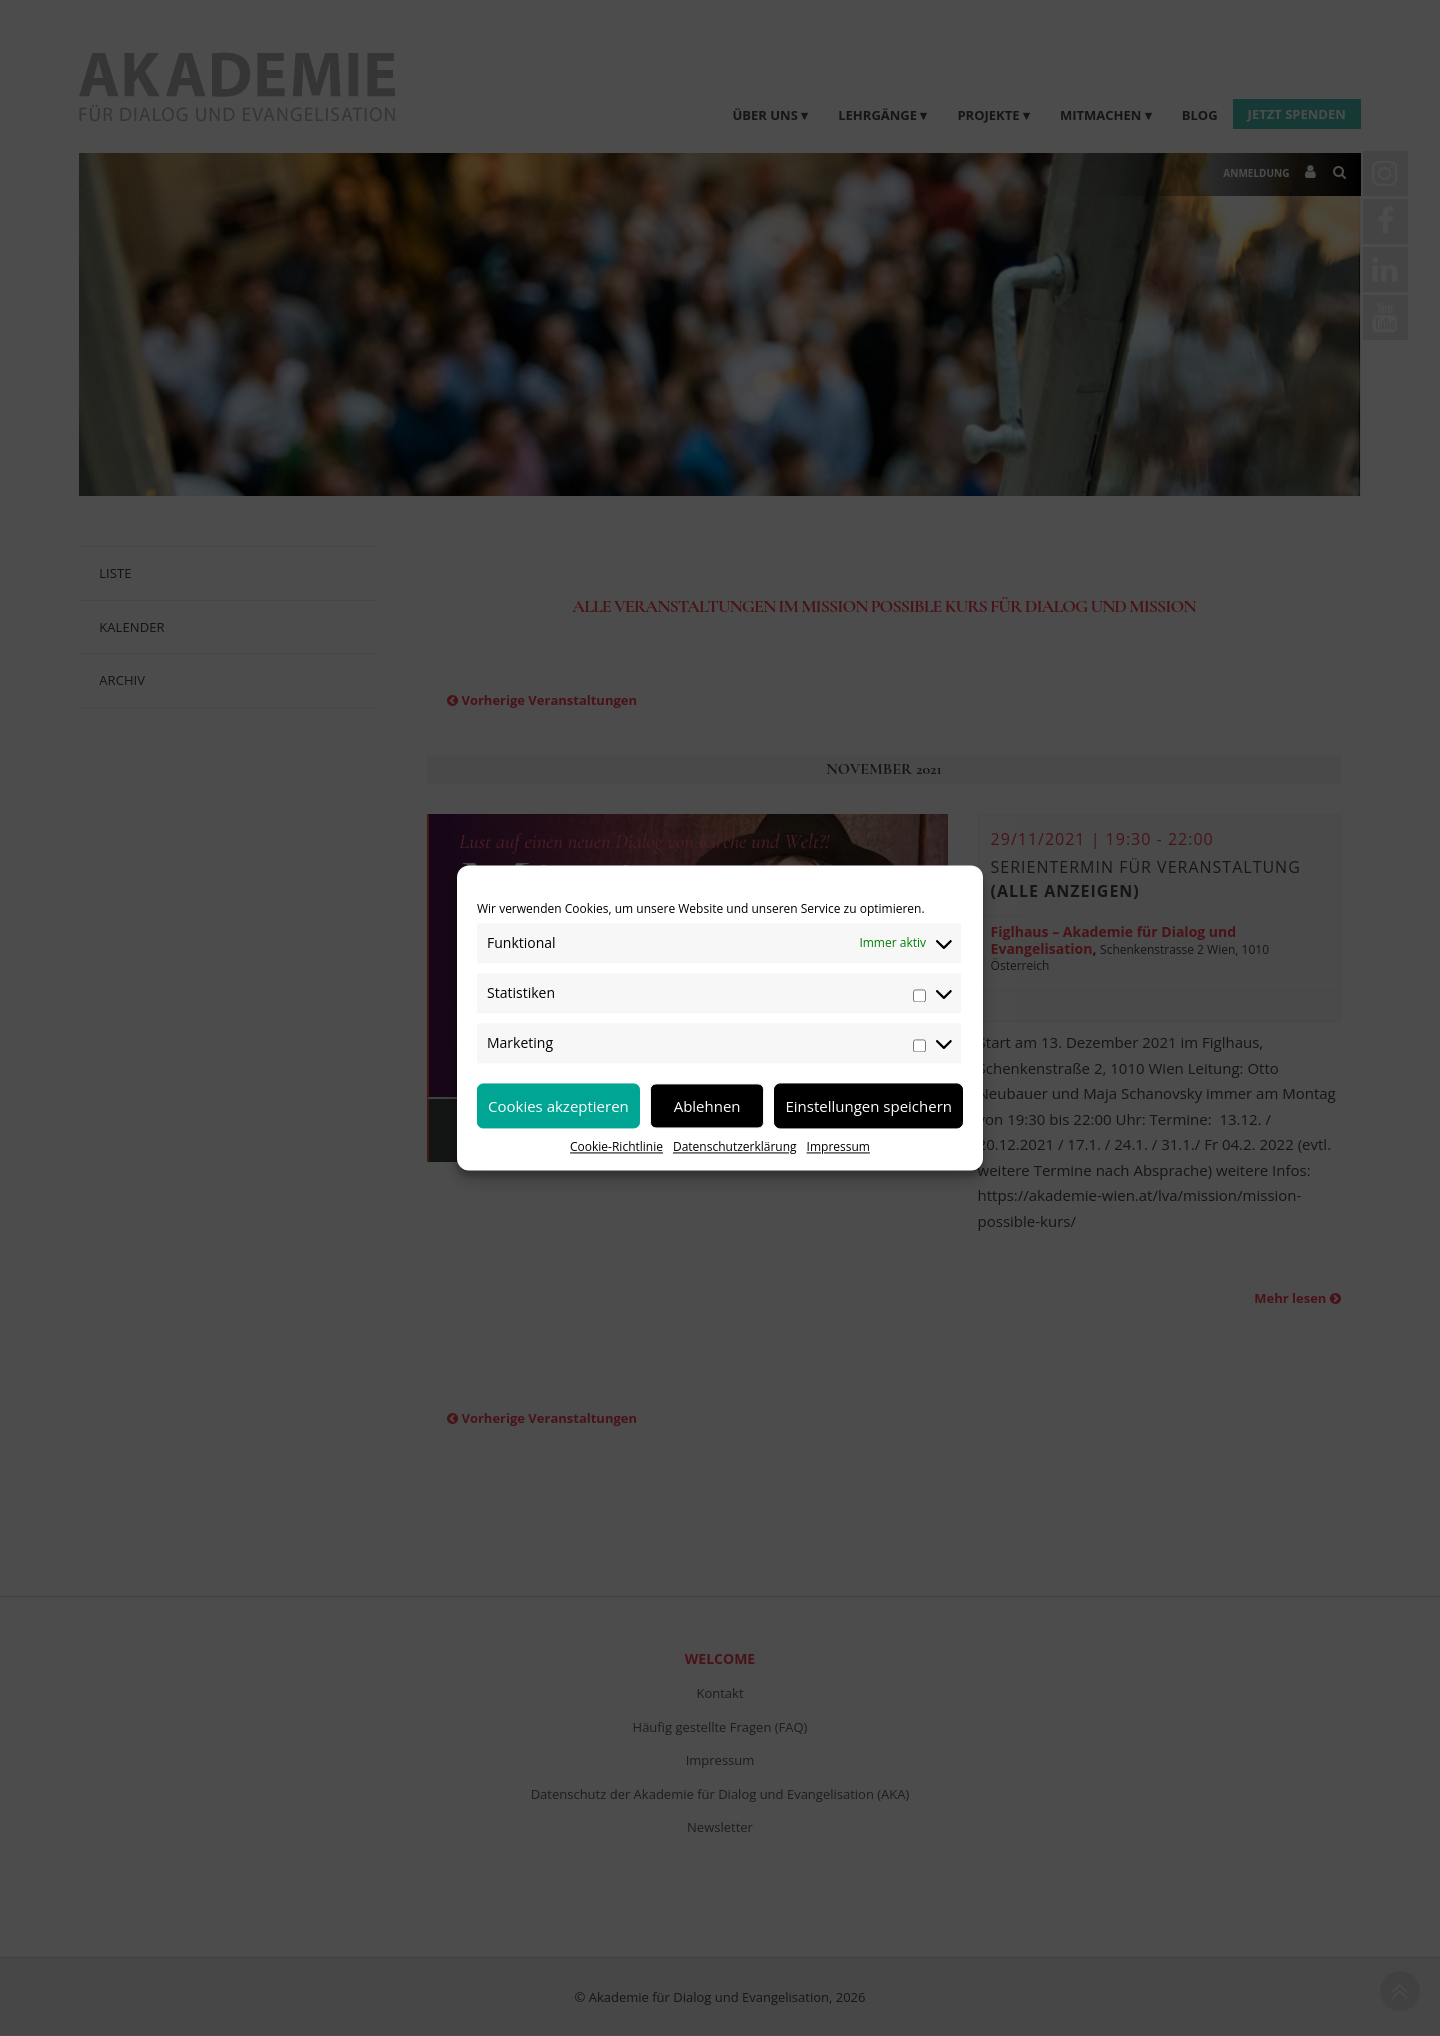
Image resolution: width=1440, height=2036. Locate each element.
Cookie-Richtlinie (616, 1146)
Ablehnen (707, 1106)
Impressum (838, 1146)
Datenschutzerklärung (735, 1146)
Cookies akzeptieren (558, 1106)
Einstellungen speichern (868, 1106)
